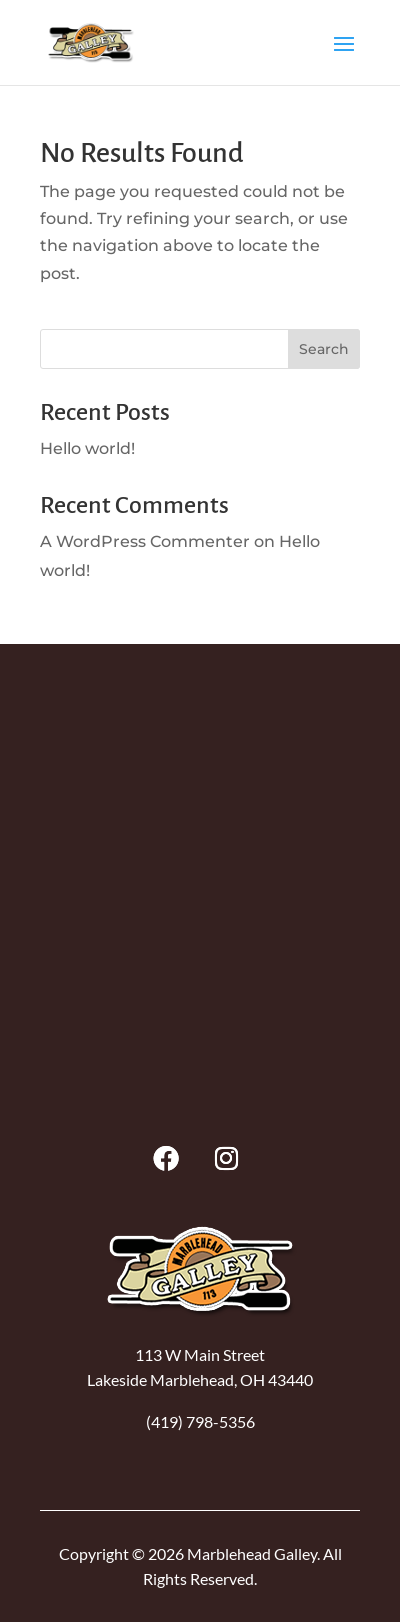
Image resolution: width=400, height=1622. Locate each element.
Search (324, 349)
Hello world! (87, 448)
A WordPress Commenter (145, 541)
